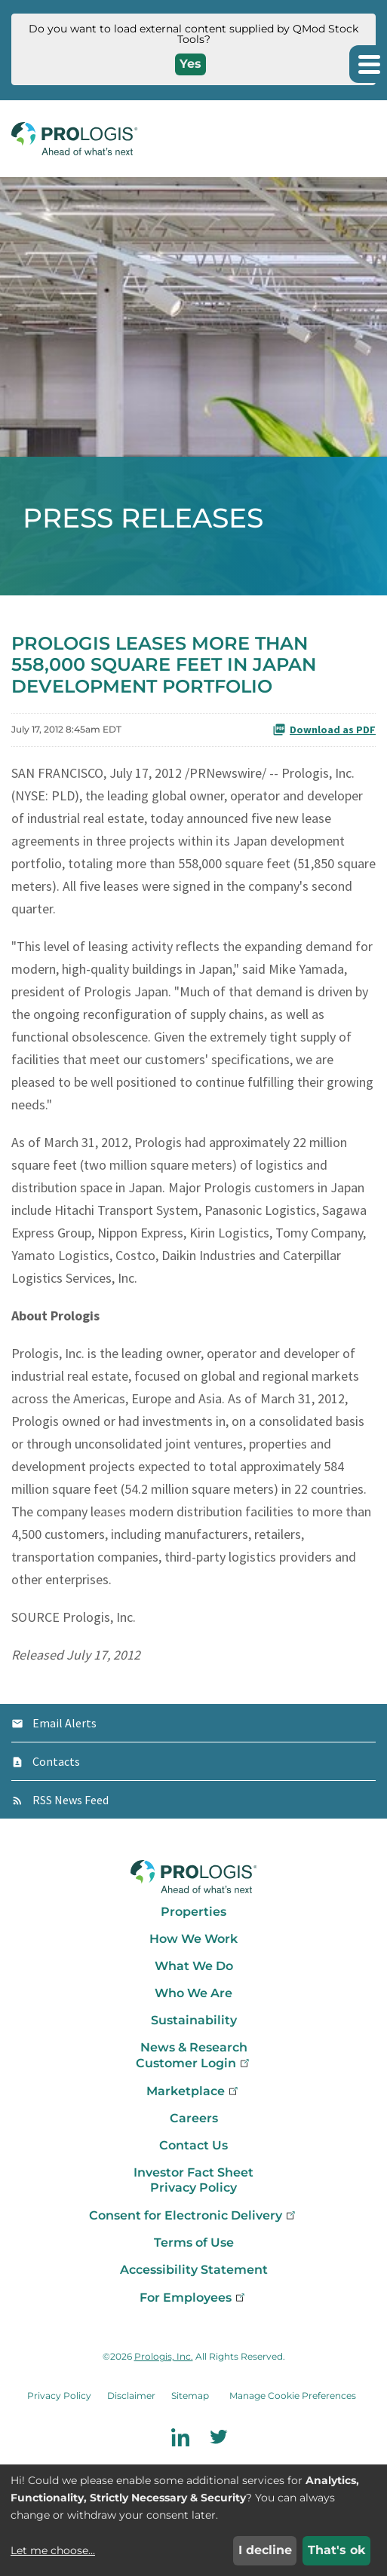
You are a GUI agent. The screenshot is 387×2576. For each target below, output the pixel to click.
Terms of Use (194, 2242)
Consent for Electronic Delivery (193, 2215)
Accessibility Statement (194, 2269)
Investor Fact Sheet (193, 2172)
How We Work (193, 1939)
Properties (193, 1911)
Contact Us (193, 2145)
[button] (368, 64)
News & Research (193, 2047)
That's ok (337, 2550)
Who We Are (193, 1993)
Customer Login (194, 2063)
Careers (194, 2118)
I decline (265, 2550)
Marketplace (193, 2091)
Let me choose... (53, 2550)
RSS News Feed (70, 1799)
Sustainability (194, 2020)
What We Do (194, 1966)
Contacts (56, 1761)
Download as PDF (324, 729)
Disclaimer (131, 2395)
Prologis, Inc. (163, 2356)
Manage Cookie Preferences (292, 2395)
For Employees (193, 2297)
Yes (190, 64)
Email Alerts (64, 1722)
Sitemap (190, 2395)
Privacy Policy (193, 2187)
